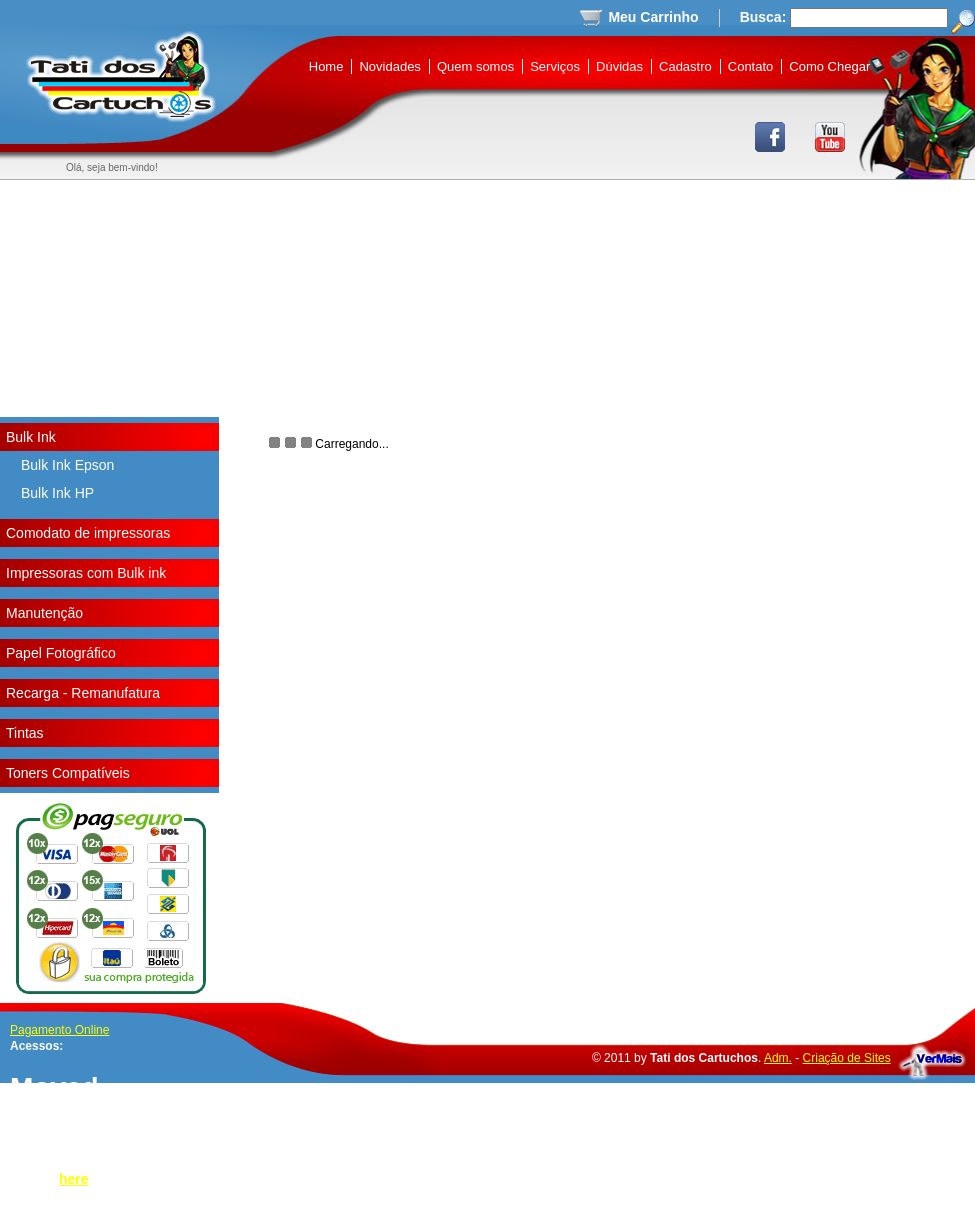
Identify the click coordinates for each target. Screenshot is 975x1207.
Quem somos (475, 66)
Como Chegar (829, 66)
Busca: (763, 17)
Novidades (389, 66)
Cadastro (685, 66)
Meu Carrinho (653, 17)
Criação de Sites (847, 1058)
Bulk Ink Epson (67, 465)
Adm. (778, 1058)
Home (326, 66)
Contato (751, 66)
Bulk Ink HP (57, 493)
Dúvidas (619, 66)
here (74, 1179)
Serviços (555, 66)
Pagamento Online (59, 1030)
